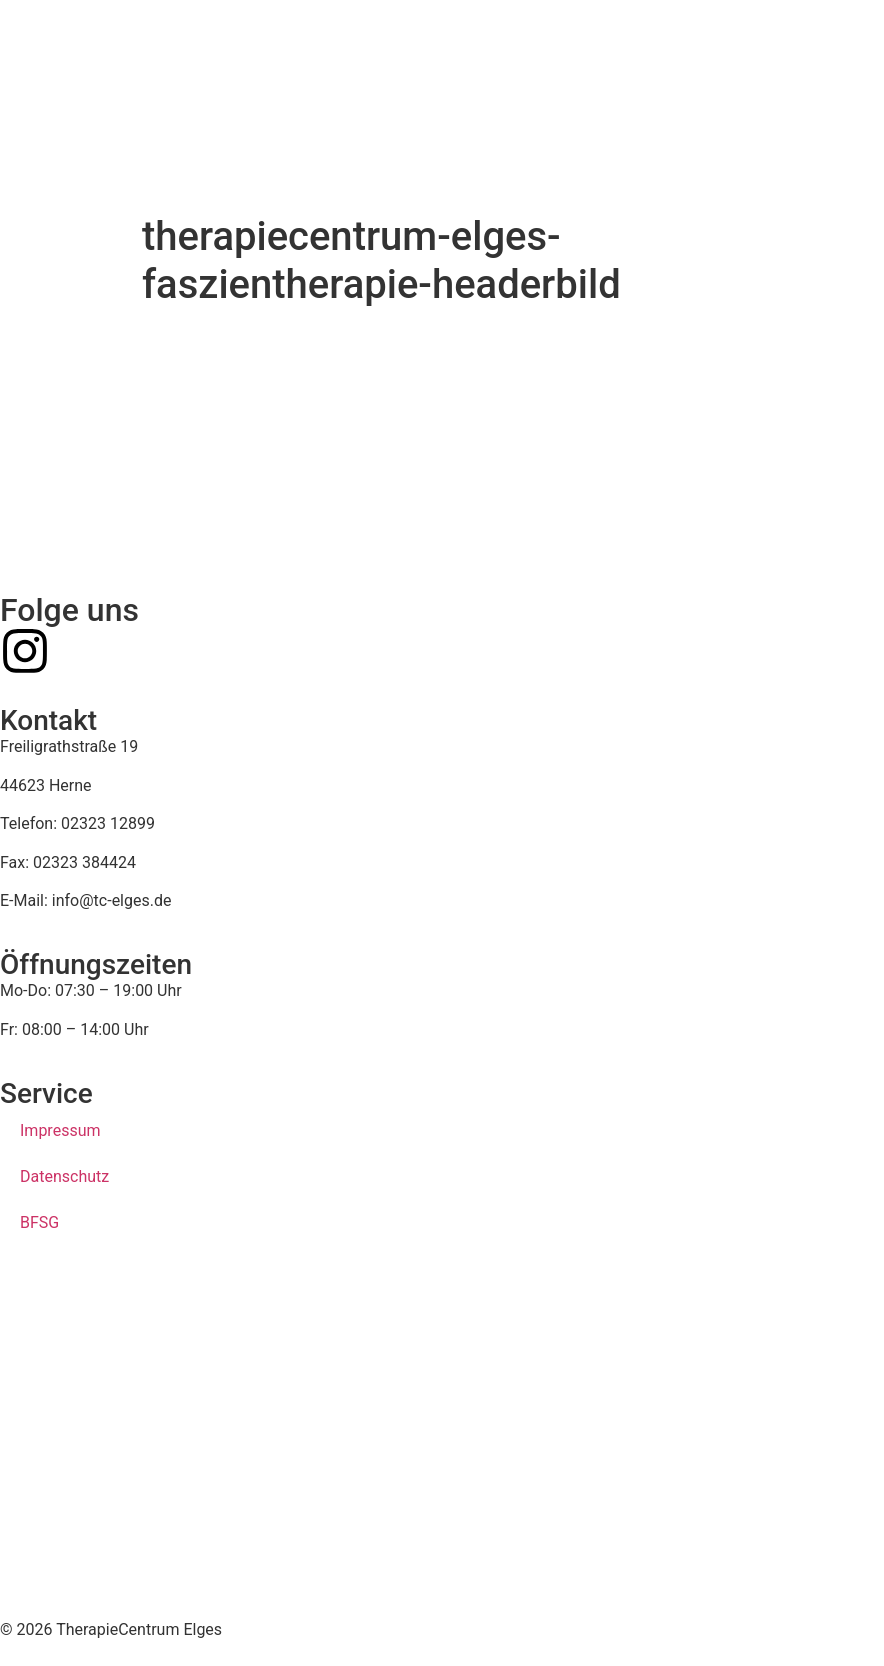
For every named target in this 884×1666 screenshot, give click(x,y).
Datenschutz (64, 1176)
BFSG (39, 1222)
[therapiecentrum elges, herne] (442, 1444)
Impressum (60, 1130)
